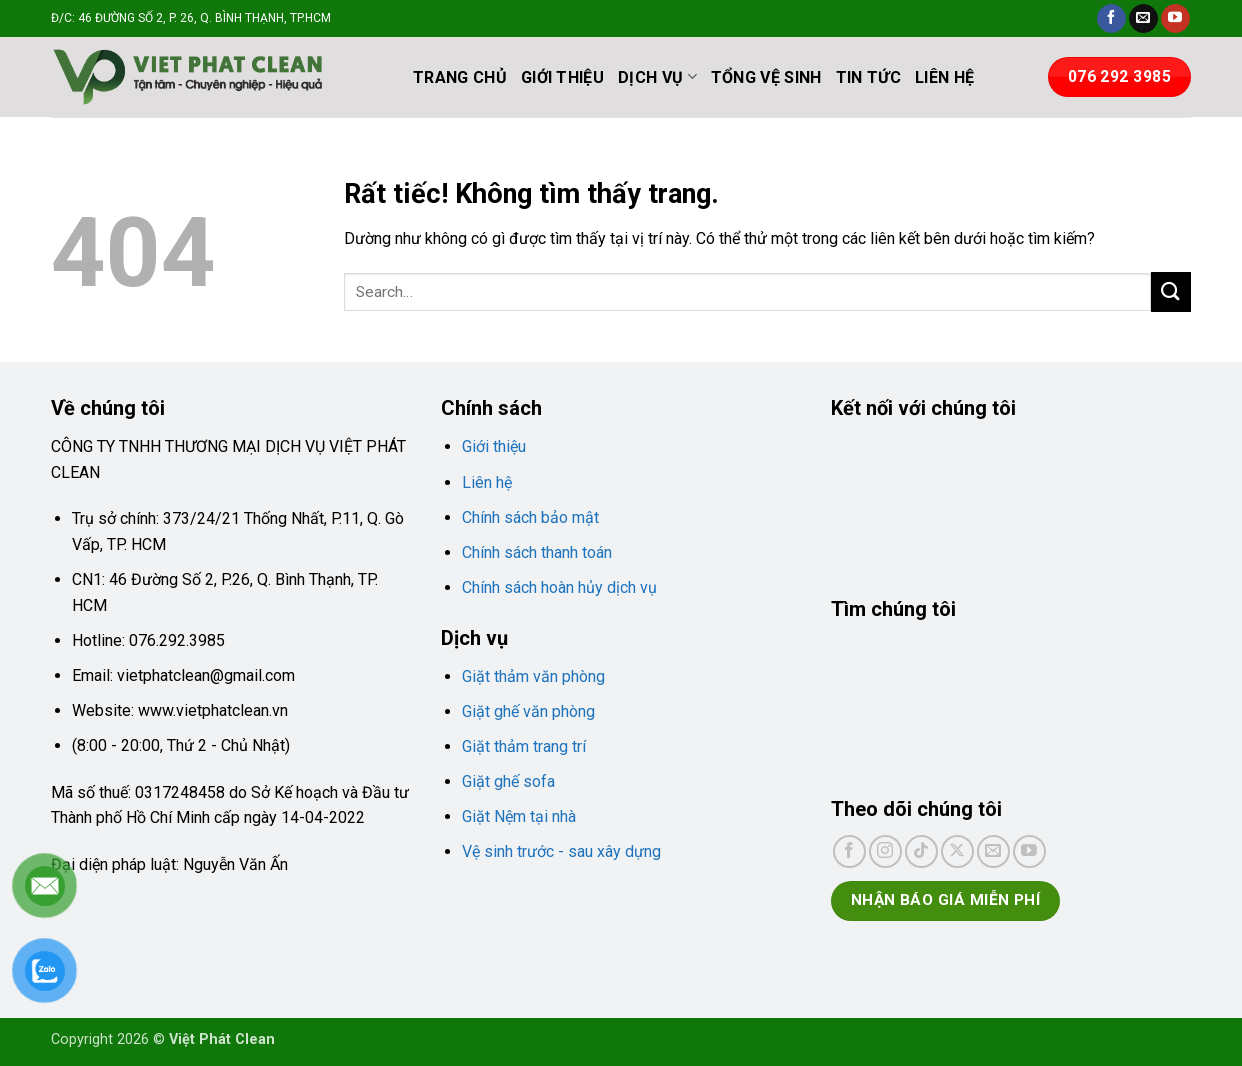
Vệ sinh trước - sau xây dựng (561, 851)
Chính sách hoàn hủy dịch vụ (559, 587)
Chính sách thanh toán (537, 552)
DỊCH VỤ (657, 76)
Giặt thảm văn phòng (533, 676)
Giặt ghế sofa (508, 781)
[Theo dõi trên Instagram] (885, 851)
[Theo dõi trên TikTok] (921, 851)
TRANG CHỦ (460, 77)
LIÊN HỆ (944, 77)
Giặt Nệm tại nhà (519, 816)
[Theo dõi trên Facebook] (1111, 19)
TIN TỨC (868, 77)
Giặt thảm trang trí (524, 746)
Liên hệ (487, 482)
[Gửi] (1171, 291)
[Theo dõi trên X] (957, 851)
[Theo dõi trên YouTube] (1175, 19)
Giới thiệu (494, 446)
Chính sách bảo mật (530, 517)
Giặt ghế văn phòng (528, 711)
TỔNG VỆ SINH (766, 77)
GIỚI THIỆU (562, 77)
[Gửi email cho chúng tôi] (1143, 19)
